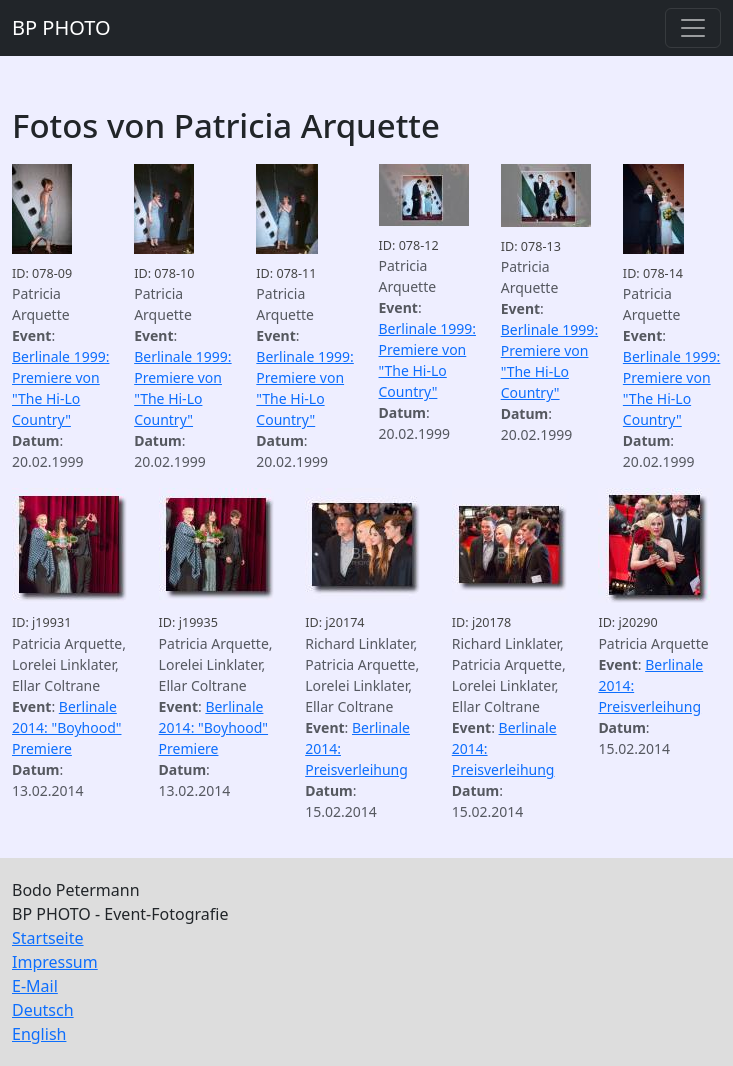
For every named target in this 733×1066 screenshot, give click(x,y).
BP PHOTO (61, 27)
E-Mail (35, 986)
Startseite (48, 938)
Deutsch (43, 1010)
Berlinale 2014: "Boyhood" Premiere (66, 727)
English (39, 1034)
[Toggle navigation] (693, 28)
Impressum (55, 962)
